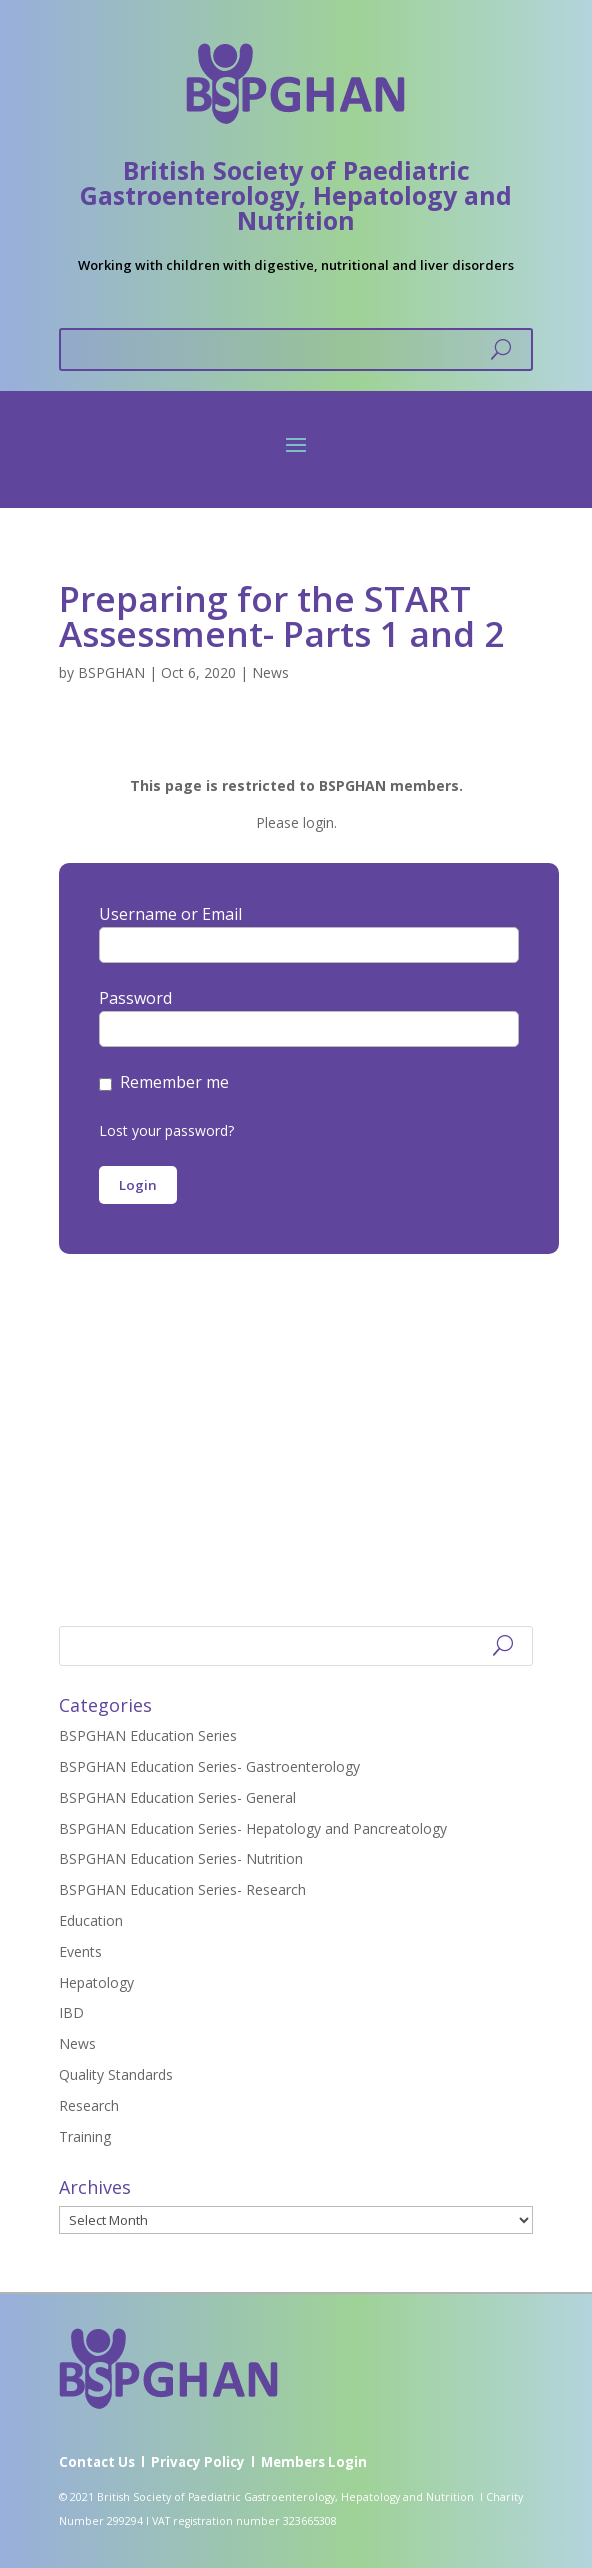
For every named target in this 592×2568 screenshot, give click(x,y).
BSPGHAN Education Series (148, 1735)
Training (85, 2136)
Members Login (314, 2462)
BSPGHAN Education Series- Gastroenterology (209, 1766)
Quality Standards (116, 2074)
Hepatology (96, 1982)
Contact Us (97, 2462)
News (270, 672)
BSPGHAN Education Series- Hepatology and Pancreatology (253, 1828)
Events (80, 1951)
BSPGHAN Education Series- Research (182, 1889)
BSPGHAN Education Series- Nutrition (181, 1858)
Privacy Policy (198, 2462)
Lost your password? (166, 1130)
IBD (71, 2012)
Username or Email (170, 914)
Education (91, 1920)
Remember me (174, 1082)
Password (135, 998)
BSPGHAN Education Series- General (177, 1797)
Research (89, 2105)
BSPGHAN (111, 672)
